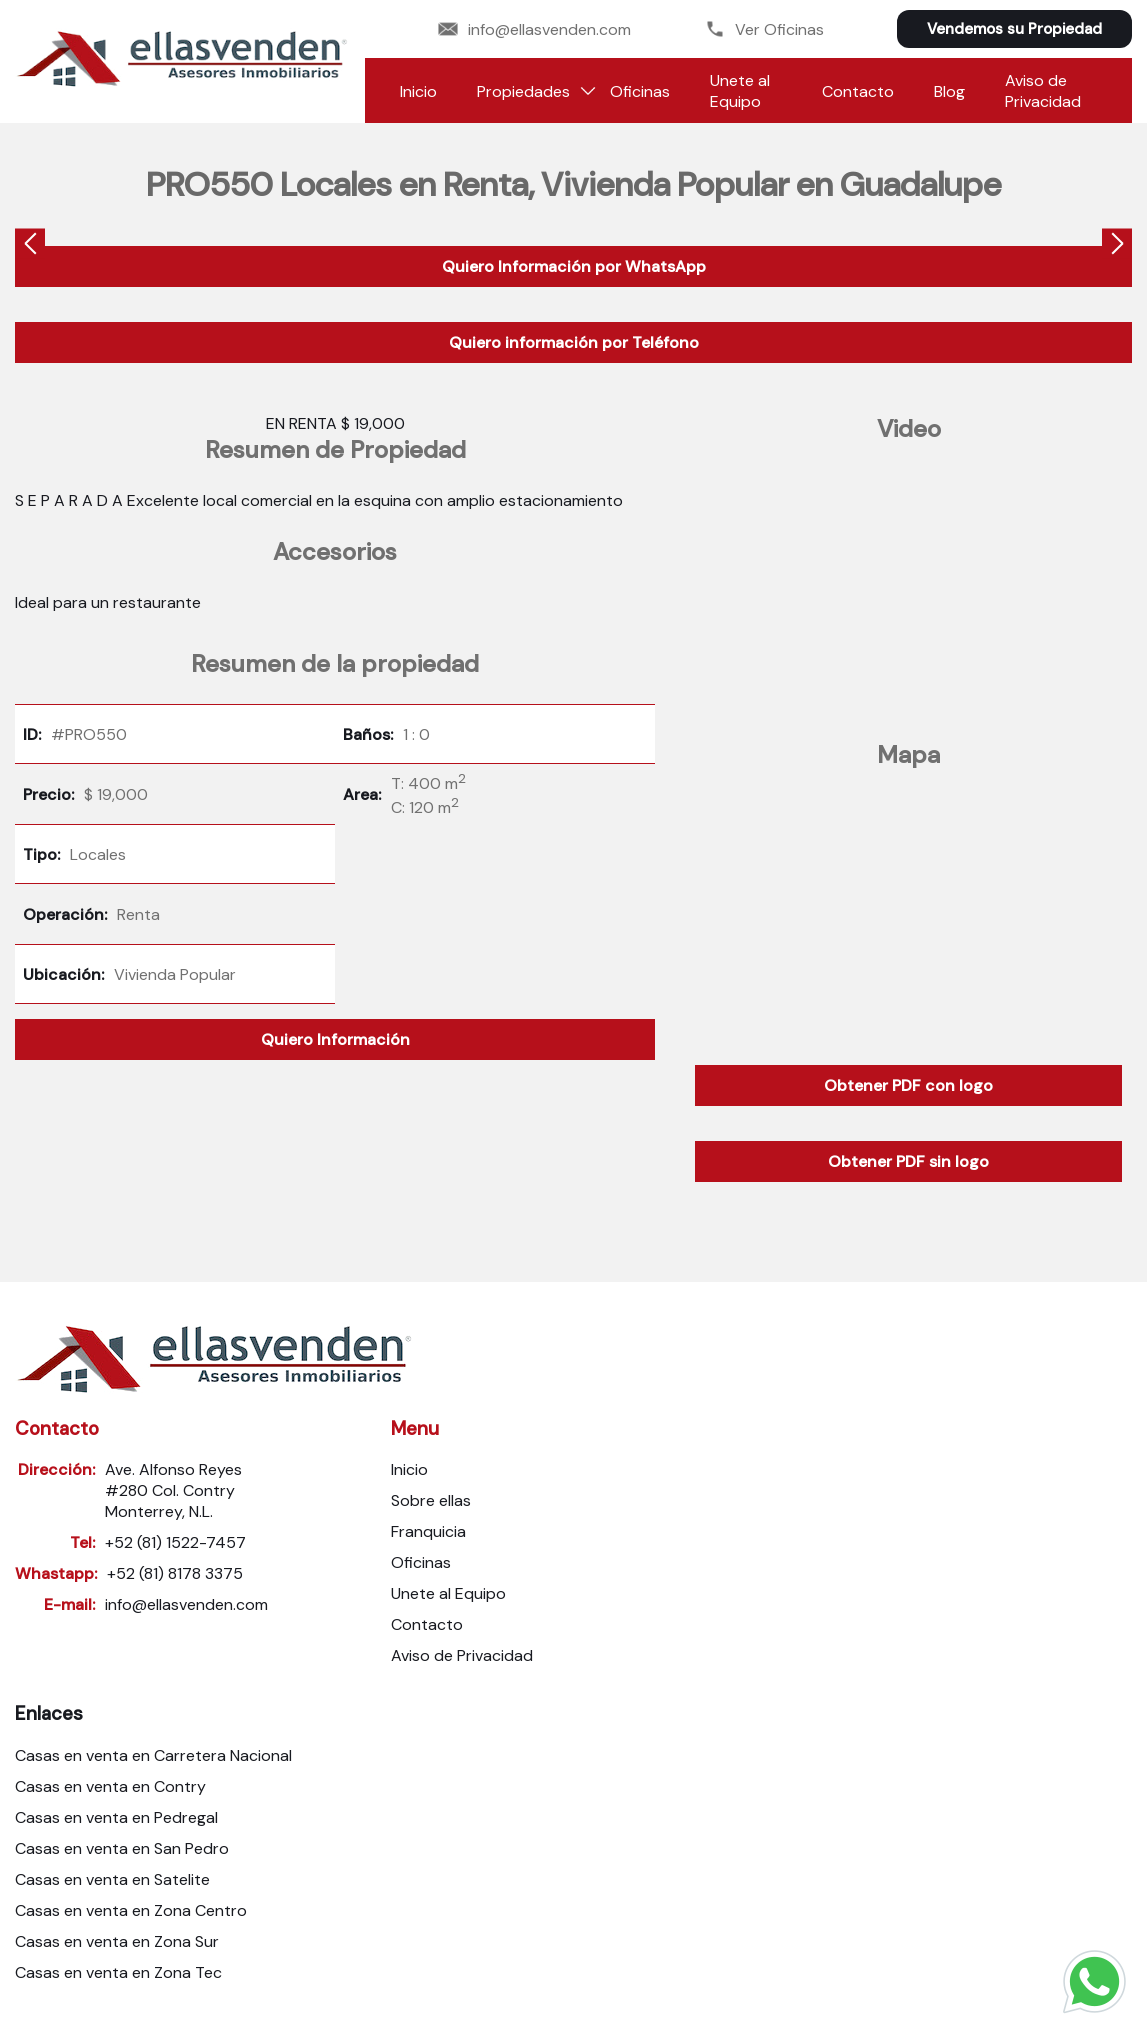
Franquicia (428, 1531)
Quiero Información (335, 1039)
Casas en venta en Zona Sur (117, 1941)
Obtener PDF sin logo (908, 1161)
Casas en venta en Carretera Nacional (153, 1755)
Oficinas (640, 91)
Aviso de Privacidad (1043, 91)
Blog (949, 91)
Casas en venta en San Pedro (122, 1848)
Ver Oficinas (764, 29)
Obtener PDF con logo (908, 1085)
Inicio (418, 91)
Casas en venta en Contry (110, 1786)
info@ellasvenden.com (534, 29)
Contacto (858, 91)
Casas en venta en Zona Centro (131, 1910)
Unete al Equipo (740, 91)
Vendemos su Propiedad (1014, 29)
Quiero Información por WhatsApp (574, 266)
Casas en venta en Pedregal (116, 1817)
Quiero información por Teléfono (574, 342)
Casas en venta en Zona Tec (118, 1972)
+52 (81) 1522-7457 (175, 1542)
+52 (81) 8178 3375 (175, 1573)
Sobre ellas (431, 1500)
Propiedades (523, 91)
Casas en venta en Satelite (112, 1879)
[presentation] (30, 246)
